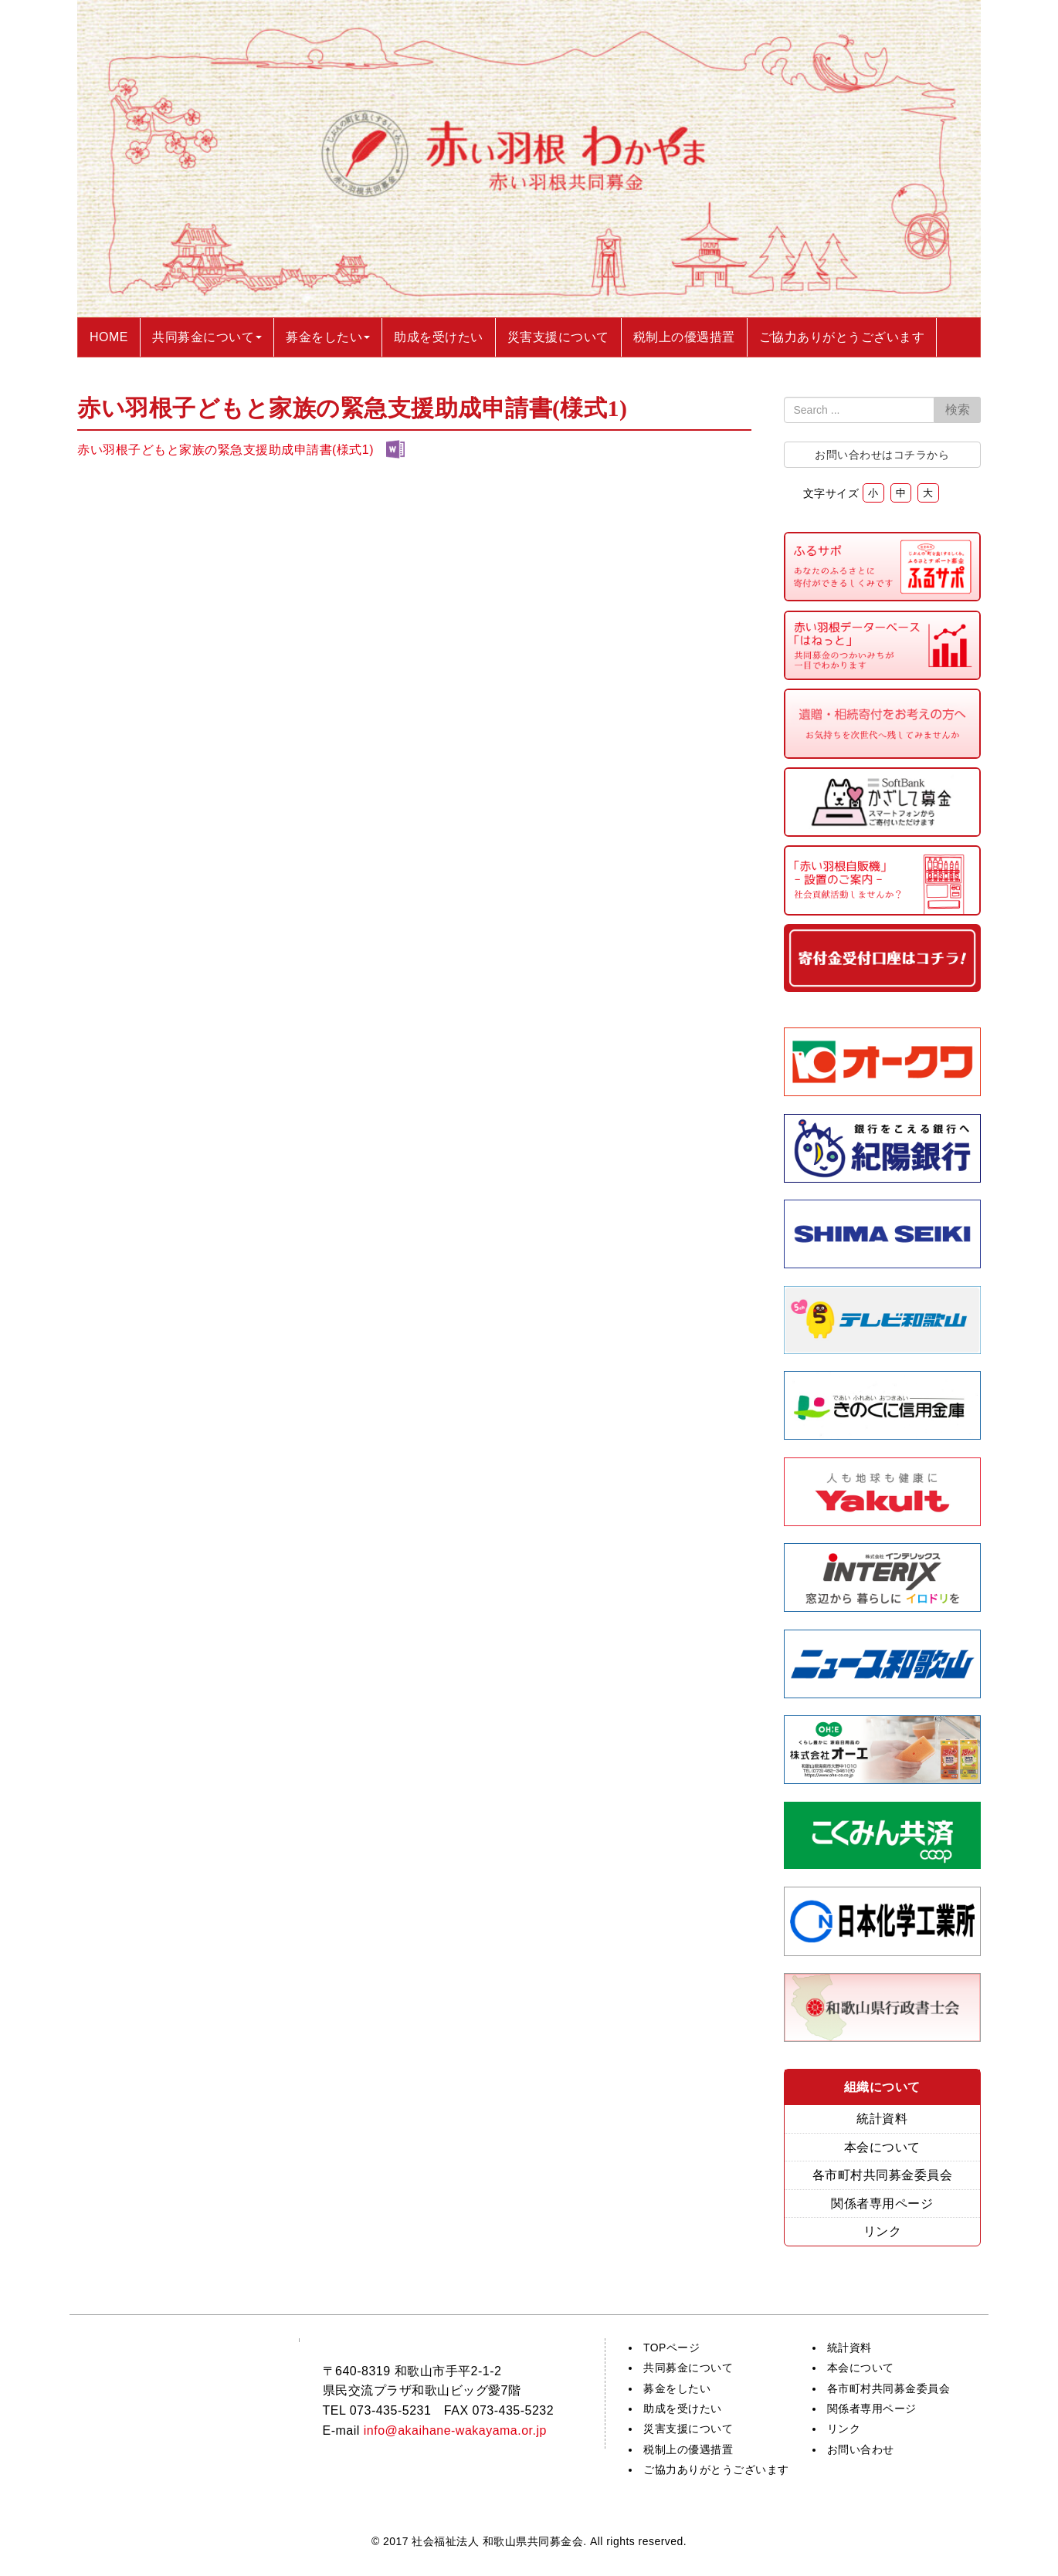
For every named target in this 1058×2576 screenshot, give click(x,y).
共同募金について (688, 2368)
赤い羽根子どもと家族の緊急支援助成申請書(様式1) (225, 449)
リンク (882, 2231)
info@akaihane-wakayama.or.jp (455, 2430)
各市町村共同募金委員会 (882, 2175)
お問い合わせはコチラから (882, 455)
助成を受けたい (682, 2408)
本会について (882, 2147)
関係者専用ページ (882, 2203)
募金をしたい (676, 2388)
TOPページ (671, 2347)
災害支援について (688, 2429)
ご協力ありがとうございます (716, 2469)
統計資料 (881, 2118)
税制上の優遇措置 (688, 2449)
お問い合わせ (860, 2449)
